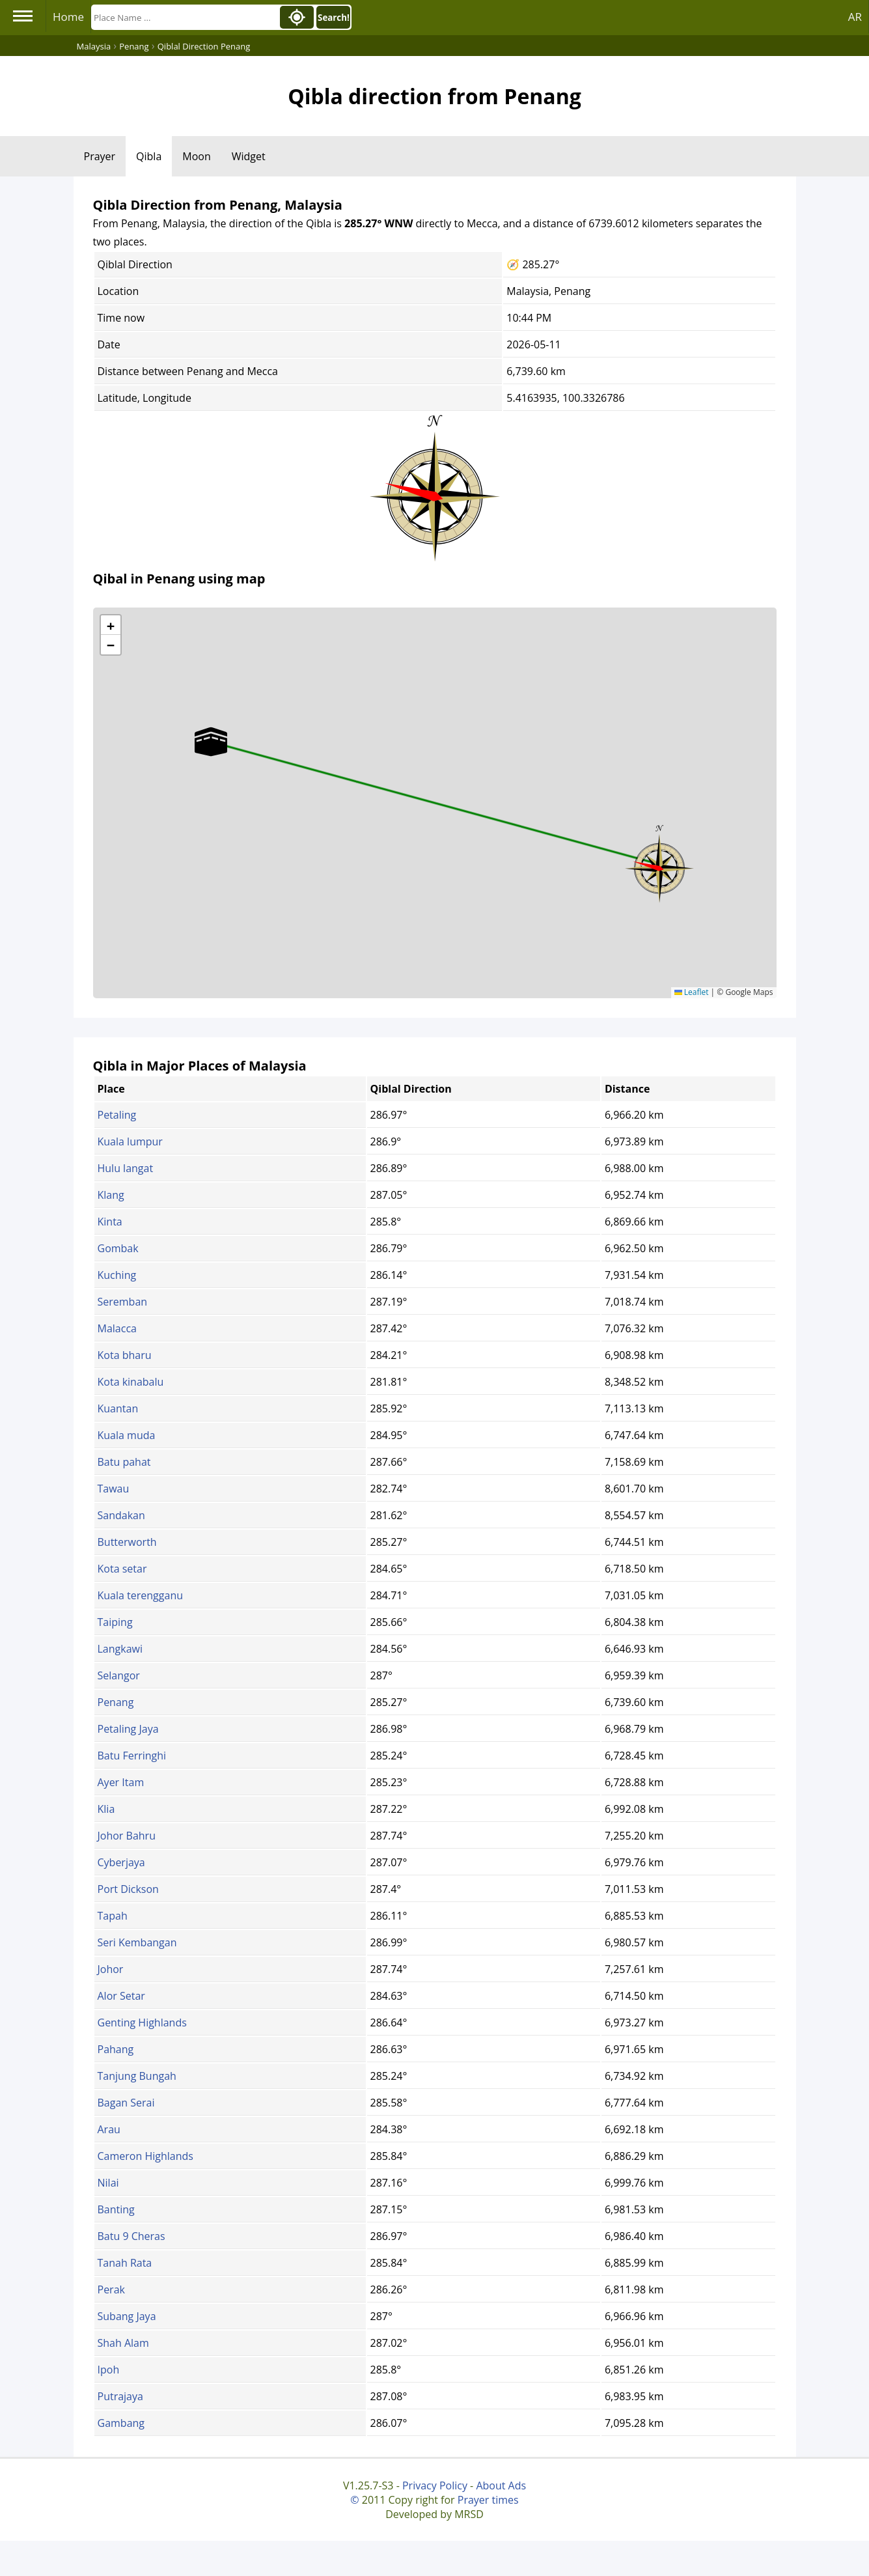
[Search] (184, 17)
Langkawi (120, 1649)
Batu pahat (124, 1462)
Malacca (117, 1328)
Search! (334, 17)
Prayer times (488, 2500)
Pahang (116, 2049)
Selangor (119, 1675)
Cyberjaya (121, 1862)
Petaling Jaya (128, 1729)
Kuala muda (127, 1435)
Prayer (100, 156)
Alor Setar (121, 1996)
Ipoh (109, 2369)
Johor (111, 1969)
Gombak (118, 1248)
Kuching (117, 1275)
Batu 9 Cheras (131, 2236)
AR (855, 16)
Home (68, 16)
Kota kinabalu (131, 1382)
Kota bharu (125, 1355)
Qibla (148, 156)
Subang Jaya (127, 2316)
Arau (109, 2129)
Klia (106, 1809)
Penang (116, 1702)
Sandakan (121, 1515)
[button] (659, 864)
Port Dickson (128, 1889)
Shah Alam (123, 2343)
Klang (111, 1195)
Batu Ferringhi (132, 1755)
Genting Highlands (142, 2022)
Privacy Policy (434, 2485)
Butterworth (127, 1542)
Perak (111, 2289)
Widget (249, 156)
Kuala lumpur (130, 1141)
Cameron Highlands (145, 2156)
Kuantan (118, 1408)
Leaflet (691, 992)
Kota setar (122, 1568)
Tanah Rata (125, 2263)
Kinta (110, 1221)
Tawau (114, 1488)
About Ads (501, 2485)
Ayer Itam (121, 1782)
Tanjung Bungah (137, 2076)
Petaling (117, 1115)
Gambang (121, 2423)
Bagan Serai (126, 2102)
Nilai (108, 2183)
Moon (196, 156)
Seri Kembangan (137, 1942)
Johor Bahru (127, 1835)
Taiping (115, 1622)
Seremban (123, 1302)
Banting (116, 2209)
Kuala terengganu (141, 1595)
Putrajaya (120, 2396)
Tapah (113, 1916)
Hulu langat (126, 1168)
